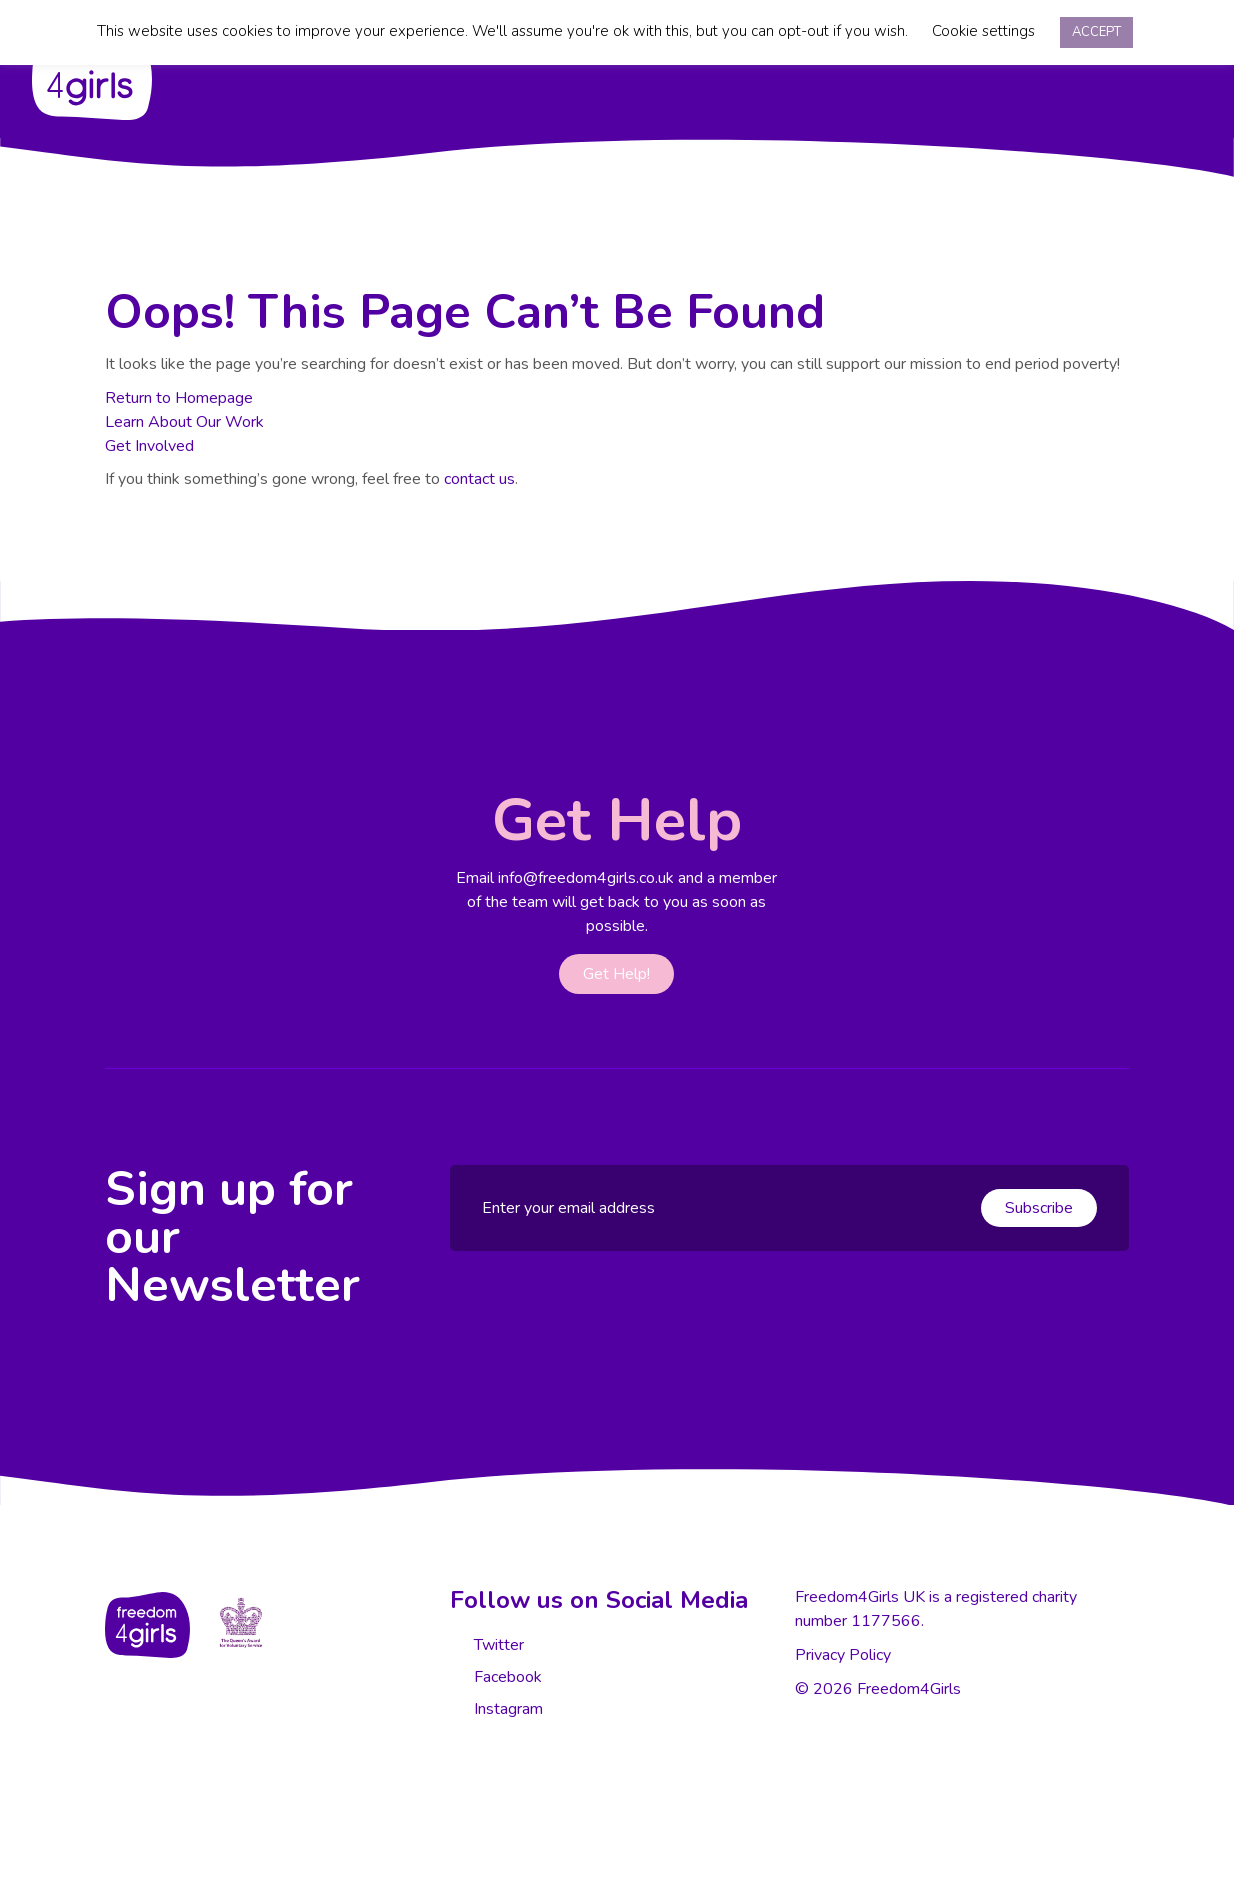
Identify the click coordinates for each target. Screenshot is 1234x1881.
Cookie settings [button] (983, 31)
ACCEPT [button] (1096, 32)
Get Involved (149, 446)
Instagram (506, 1709)
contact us (479, 479)
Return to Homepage (179, 398)
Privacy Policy (843, 1655)
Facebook (506, 1677)
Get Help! (616, 974)
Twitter (497, 1645)
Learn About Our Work (184, 422)
